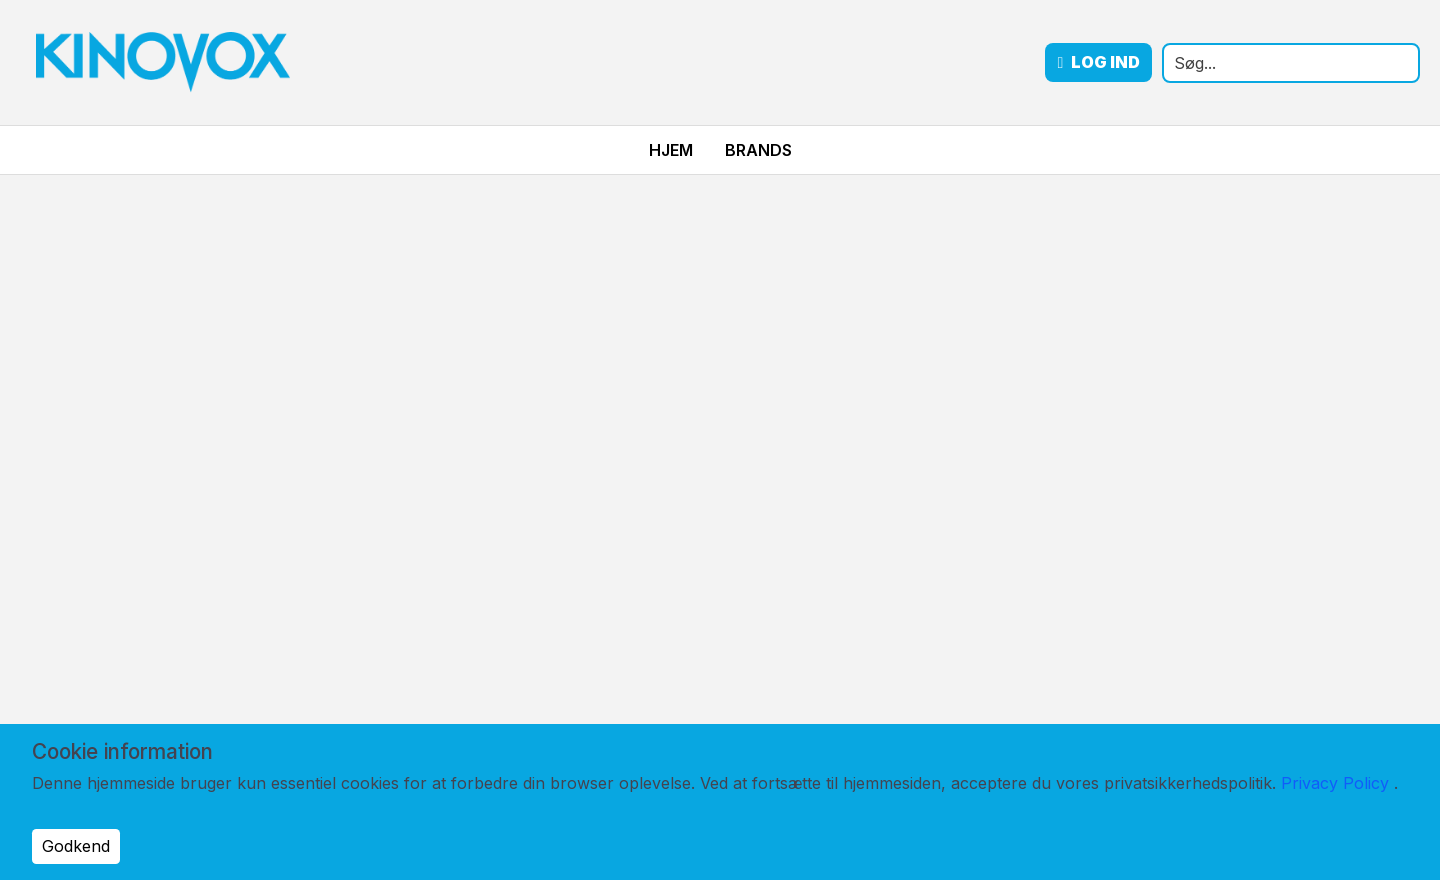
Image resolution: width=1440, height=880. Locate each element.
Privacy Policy (1335, 783)
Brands (758, 150)
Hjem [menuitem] (671, 150)
